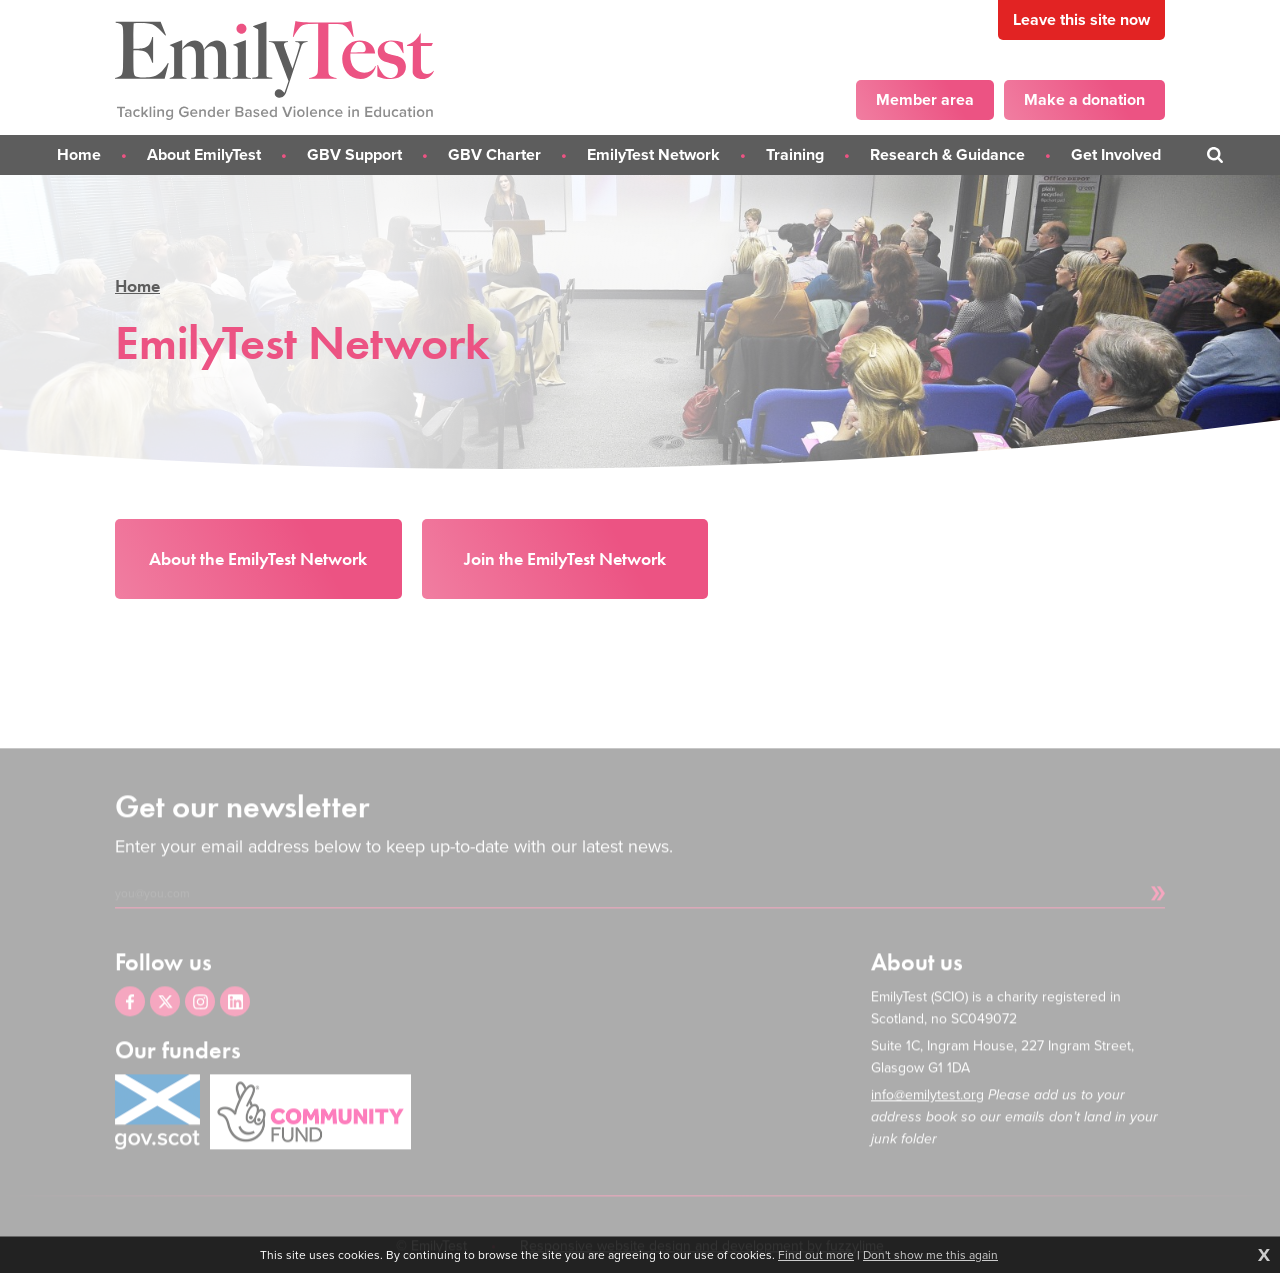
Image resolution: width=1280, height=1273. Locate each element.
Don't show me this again (930, 1255)
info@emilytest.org (927, 1117)
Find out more (816, 1255)
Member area (925, 99)
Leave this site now (1081, 19)
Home (137, 286)
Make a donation (1084, 99)
